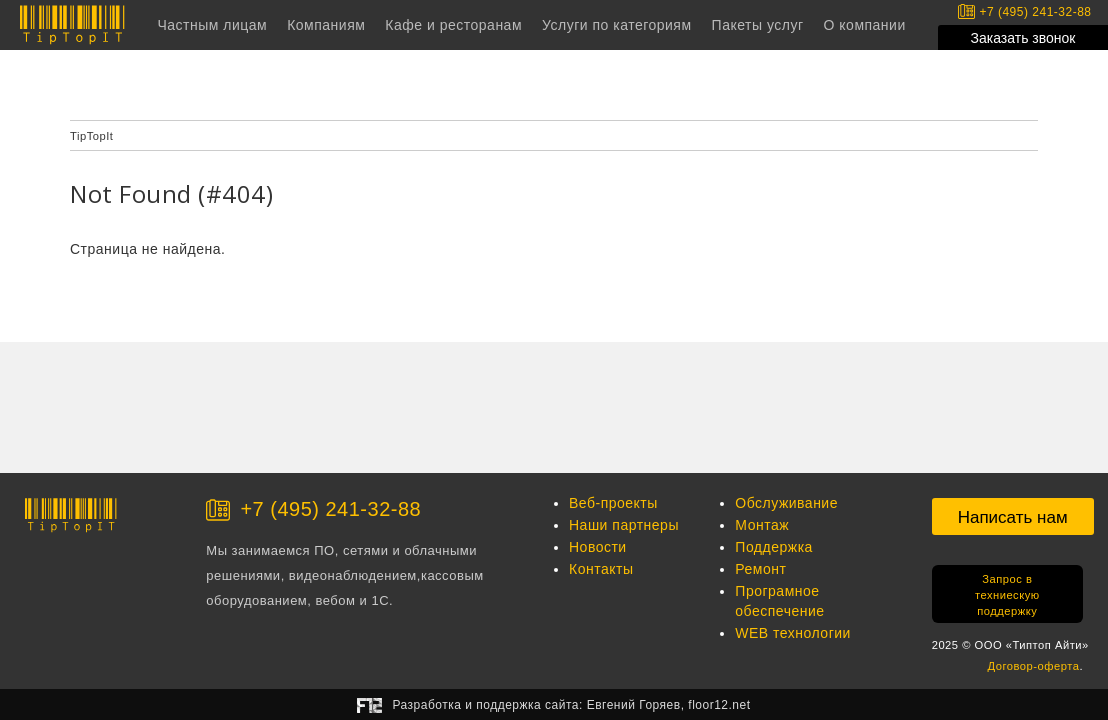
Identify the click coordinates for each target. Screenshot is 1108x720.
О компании (865, 25)
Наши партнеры (624, 525)
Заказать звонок (1023, 38)
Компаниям (326, 25)
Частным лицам (212, 25)
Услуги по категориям (617, 25)
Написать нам (1013, 517)
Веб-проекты (613, 503)
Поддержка (774, 547)
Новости (598, 547)
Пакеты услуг (758, 25)
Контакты (601, 569)
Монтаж (762, 525)
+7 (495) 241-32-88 (1024, 11)
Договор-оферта (1034, 666)
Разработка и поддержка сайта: (571, 705)
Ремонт (760, 569)
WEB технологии (793, 633)
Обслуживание (786, 503)
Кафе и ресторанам (453, 25)
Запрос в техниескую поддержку (1007, 595)
